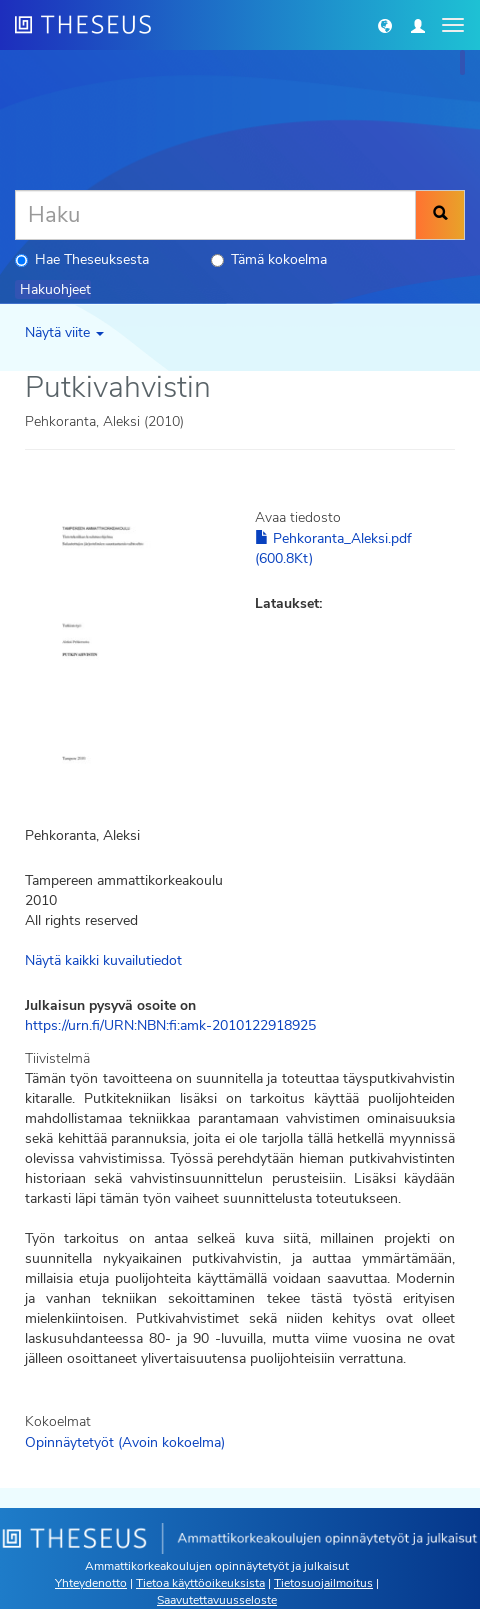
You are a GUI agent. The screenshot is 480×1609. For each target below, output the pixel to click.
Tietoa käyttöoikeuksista (200, 1583)
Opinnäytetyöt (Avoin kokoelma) (125, 1442)
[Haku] (215, 215)
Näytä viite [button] (64, 332)
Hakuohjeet (55, 289)
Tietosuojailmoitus (323, 1583)
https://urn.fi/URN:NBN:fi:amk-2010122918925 (170, 1025)
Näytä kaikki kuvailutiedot (103, 960)
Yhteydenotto (91, 1583)
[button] (385, 25)
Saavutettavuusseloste (217, 1600)
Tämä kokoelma (269, 259)
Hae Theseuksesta (82, 259)
